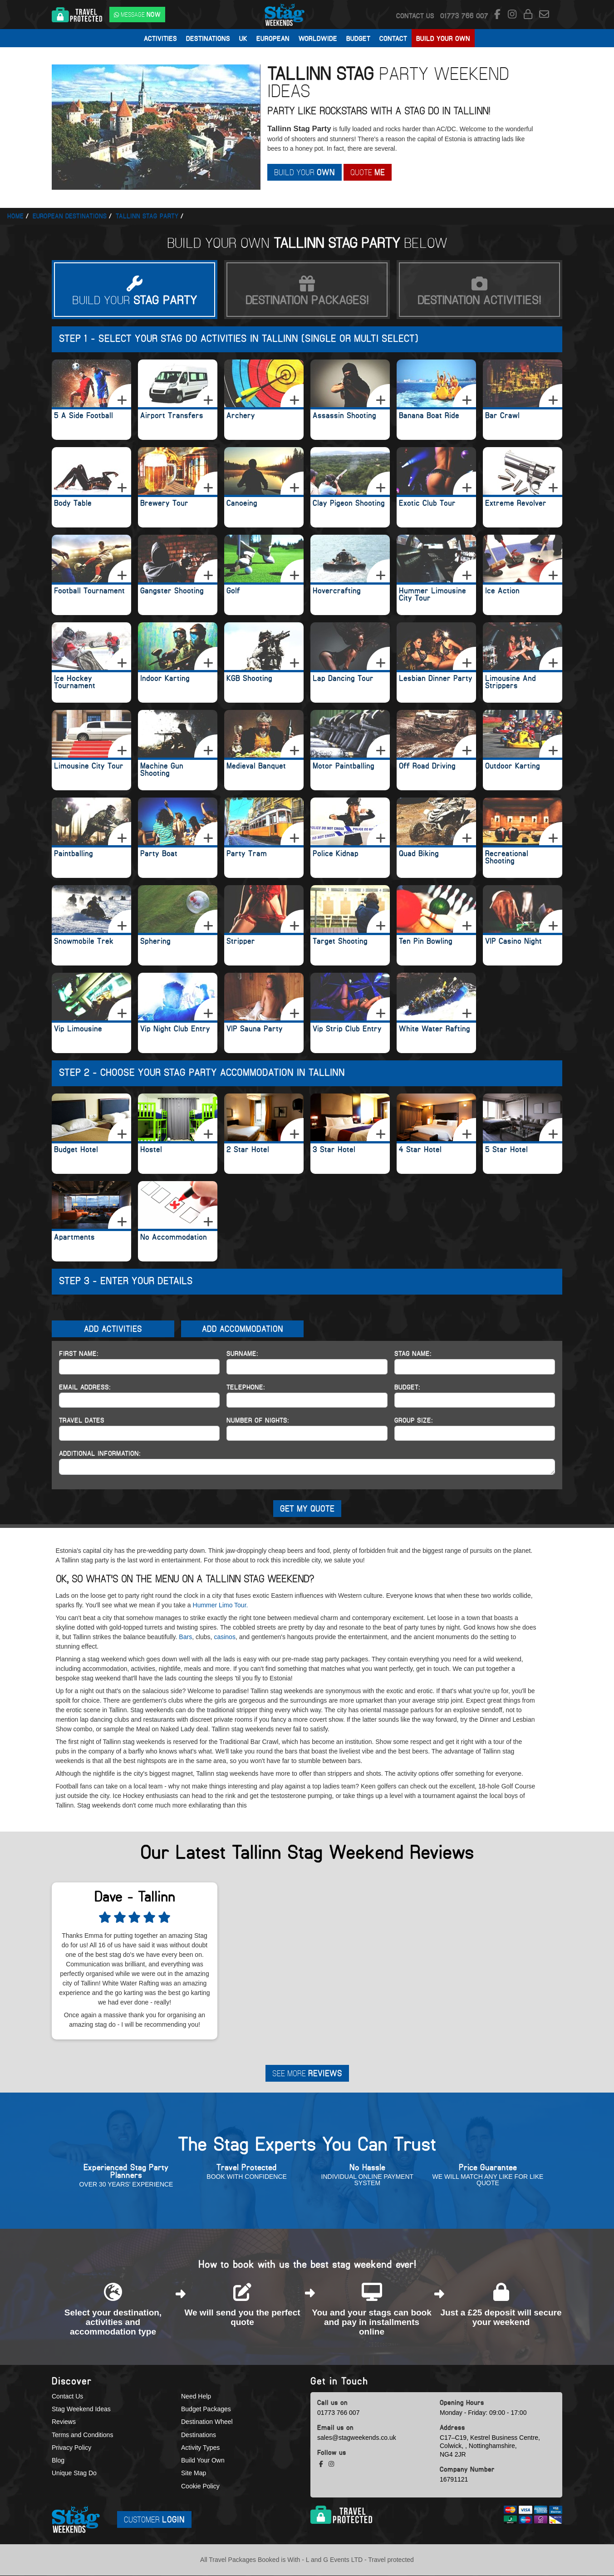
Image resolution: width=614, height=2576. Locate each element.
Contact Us (415, 15)
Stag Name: (413, 1354)
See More (307, 2074)
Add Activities (113, 1329)
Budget (358, 38)
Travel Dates (81, 1420)
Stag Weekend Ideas (81, 2409)
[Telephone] (306, 1400)
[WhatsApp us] (137, 14)
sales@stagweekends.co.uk (356, 2438)
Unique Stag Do (74, 2473)
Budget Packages (206, 2409)
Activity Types (200, 2448)
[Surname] (306, 1366)
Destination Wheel (207, 2422)
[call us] (464, 15)
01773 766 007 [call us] (338, 2413)
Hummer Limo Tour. (220, 1605)
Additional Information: (100, 1453)
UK (243, 38)
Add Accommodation (242, 1329)
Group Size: (413, 1420)
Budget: (407, 1387)
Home (15, 216)
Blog (58, 2461)
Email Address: (85, 1387)
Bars (185, 1637)
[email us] (544, 14)
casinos (224, 1637)
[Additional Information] (307, 1467)
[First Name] (139, 1366)
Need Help (196, 2397)
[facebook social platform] (498, 14)
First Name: (78, 1354)
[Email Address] (139, 1400)
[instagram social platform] (513, 14)
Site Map (193, 2473)
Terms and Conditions (82, 2435)
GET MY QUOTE (307, 1509)
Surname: (242, 1354)
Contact (393, 38)
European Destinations (70, 216)
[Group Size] (474, 1433)
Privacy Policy (71, 2448)
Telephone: (245, 1387)
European (273, 38)
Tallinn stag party (147, 216)
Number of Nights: (257, 1420)
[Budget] (474, 1400)
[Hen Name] (474, 1366)
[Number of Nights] (306, 1433)
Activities (160, 38)
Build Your (305, 172)
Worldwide (318, 38)
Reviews (64, 2422)
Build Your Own (443, 38)
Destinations (208, 38)
